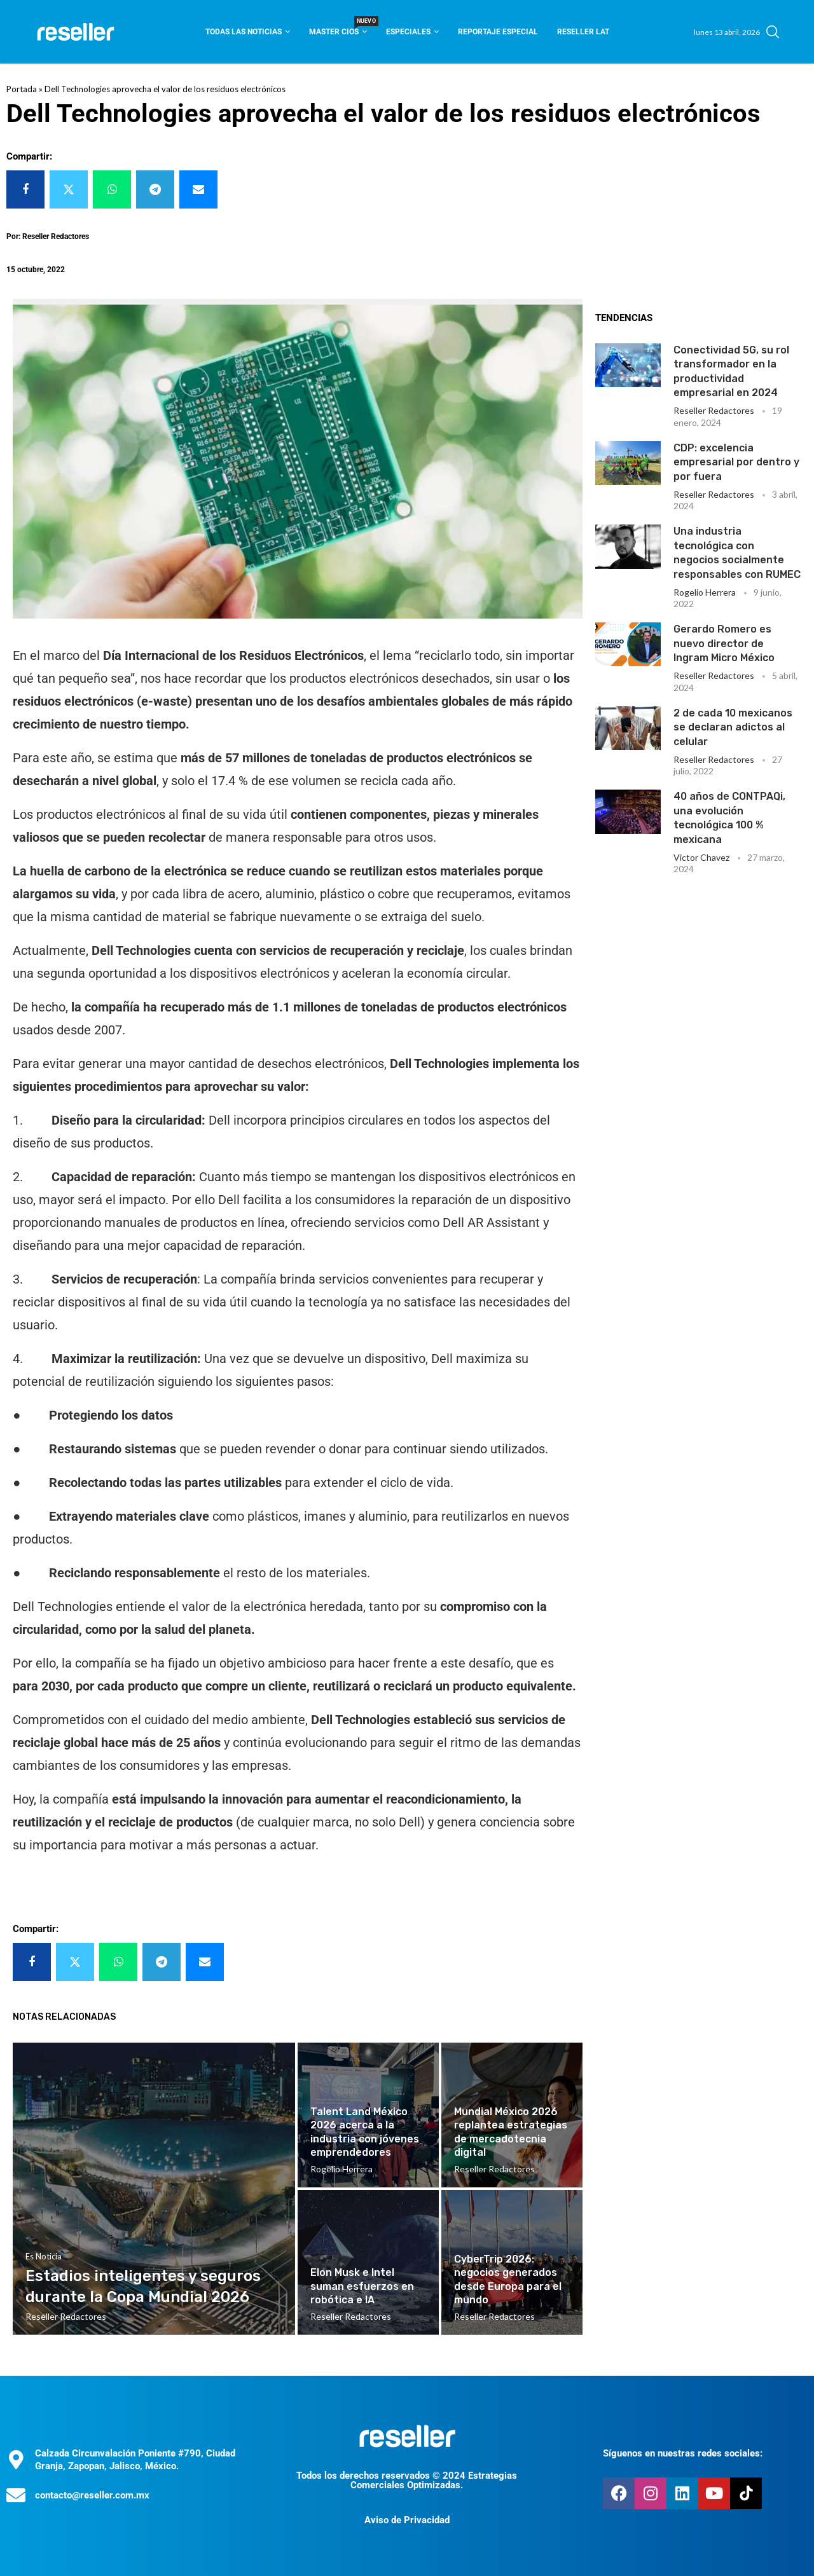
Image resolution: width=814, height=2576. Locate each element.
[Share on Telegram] (155, 189)
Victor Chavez (701, 857)
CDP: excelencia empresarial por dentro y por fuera (736, 462)
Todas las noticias (243, 31)
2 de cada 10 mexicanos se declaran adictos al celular (732, 727)
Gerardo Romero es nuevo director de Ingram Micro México (724, 643)
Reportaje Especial (498, 31)
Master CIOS (338, 27)
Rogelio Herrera (704, 592)
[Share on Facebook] (25, 189)
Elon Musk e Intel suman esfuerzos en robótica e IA (362, 2286)
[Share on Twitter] (69, 189)
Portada (21, 89)
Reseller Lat (583, 31)
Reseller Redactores (713, 410)
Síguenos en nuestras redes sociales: (682, 2453)
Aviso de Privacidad (407, 2520)
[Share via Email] (198, 189)
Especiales (408, 31)
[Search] (772, 32)
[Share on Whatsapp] (112, 189)
